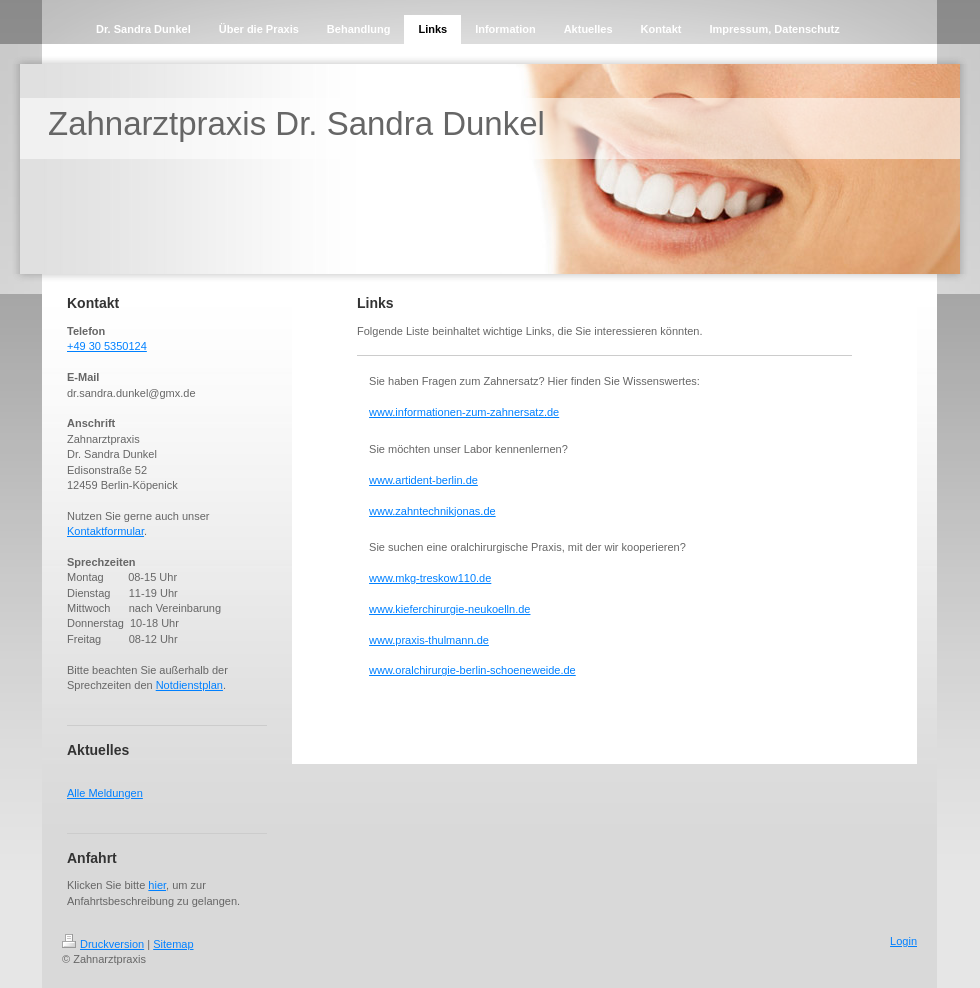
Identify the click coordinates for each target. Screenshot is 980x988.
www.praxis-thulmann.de (429, 640)
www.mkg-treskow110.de (430, 578)
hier (157, 885)
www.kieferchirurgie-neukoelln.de (449, 609)
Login (903, 941)
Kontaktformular (105, 531)
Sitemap (173, 944)
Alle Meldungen (105, 793)
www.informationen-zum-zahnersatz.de (464, 412)
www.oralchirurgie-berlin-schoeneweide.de (472, 670)
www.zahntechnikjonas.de (432, 511)
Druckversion (103, 944)
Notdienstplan (189, 685)
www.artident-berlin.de (423, 480)
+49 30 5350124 (107, 346)
